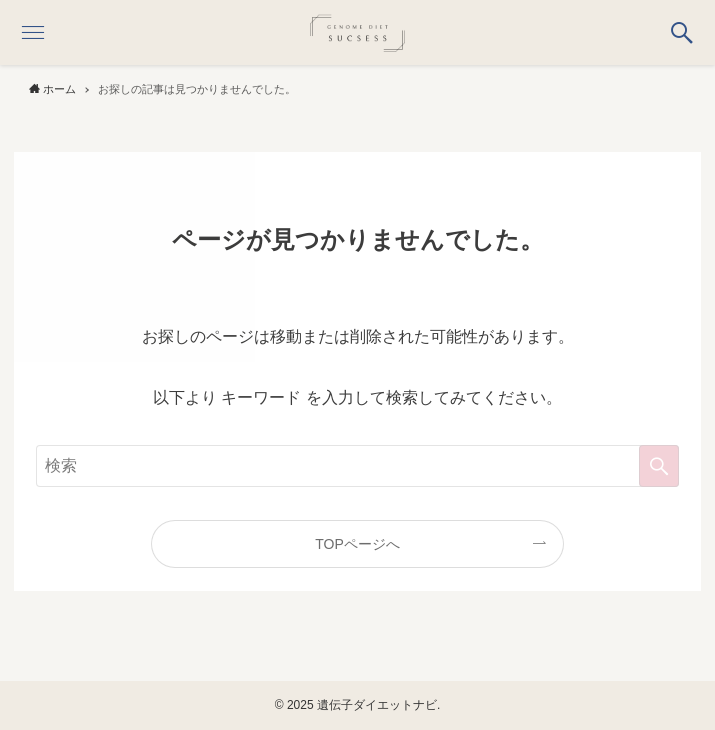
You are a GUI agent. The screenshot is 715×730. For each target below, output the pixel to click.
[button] (682, 32)
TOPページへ (357, 544)
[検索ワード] (358, 466)
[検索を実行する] (659, 466)
